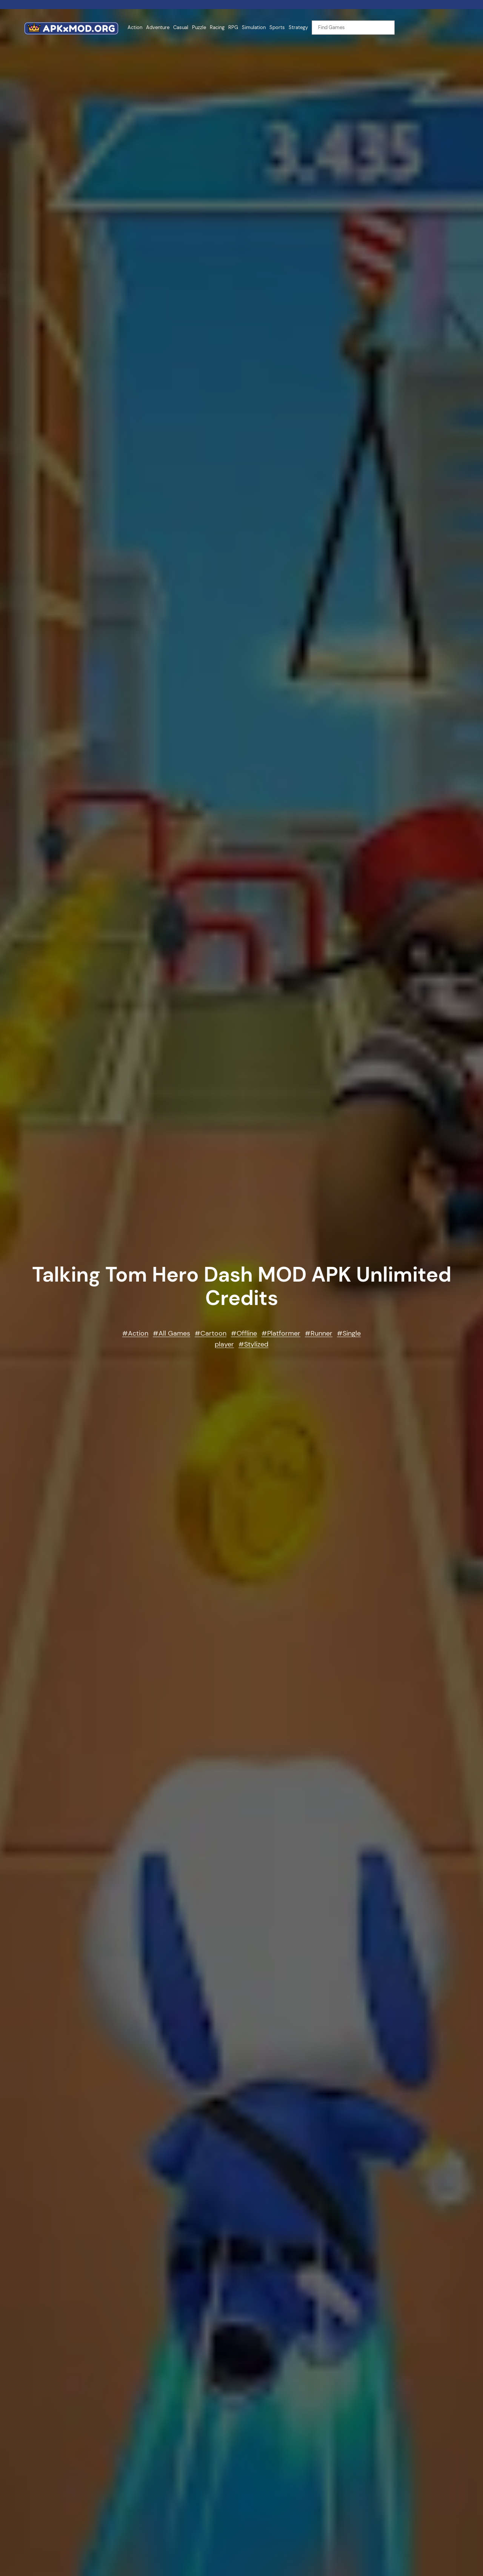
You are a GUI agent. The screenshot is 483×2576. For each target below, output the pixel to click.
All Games (174, 1333)
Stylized (256, 1344)
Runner (321, 1333)
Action (138, 1333)
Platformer (283, 1333)
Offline (247, 1333)
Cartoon (213, 1333)
